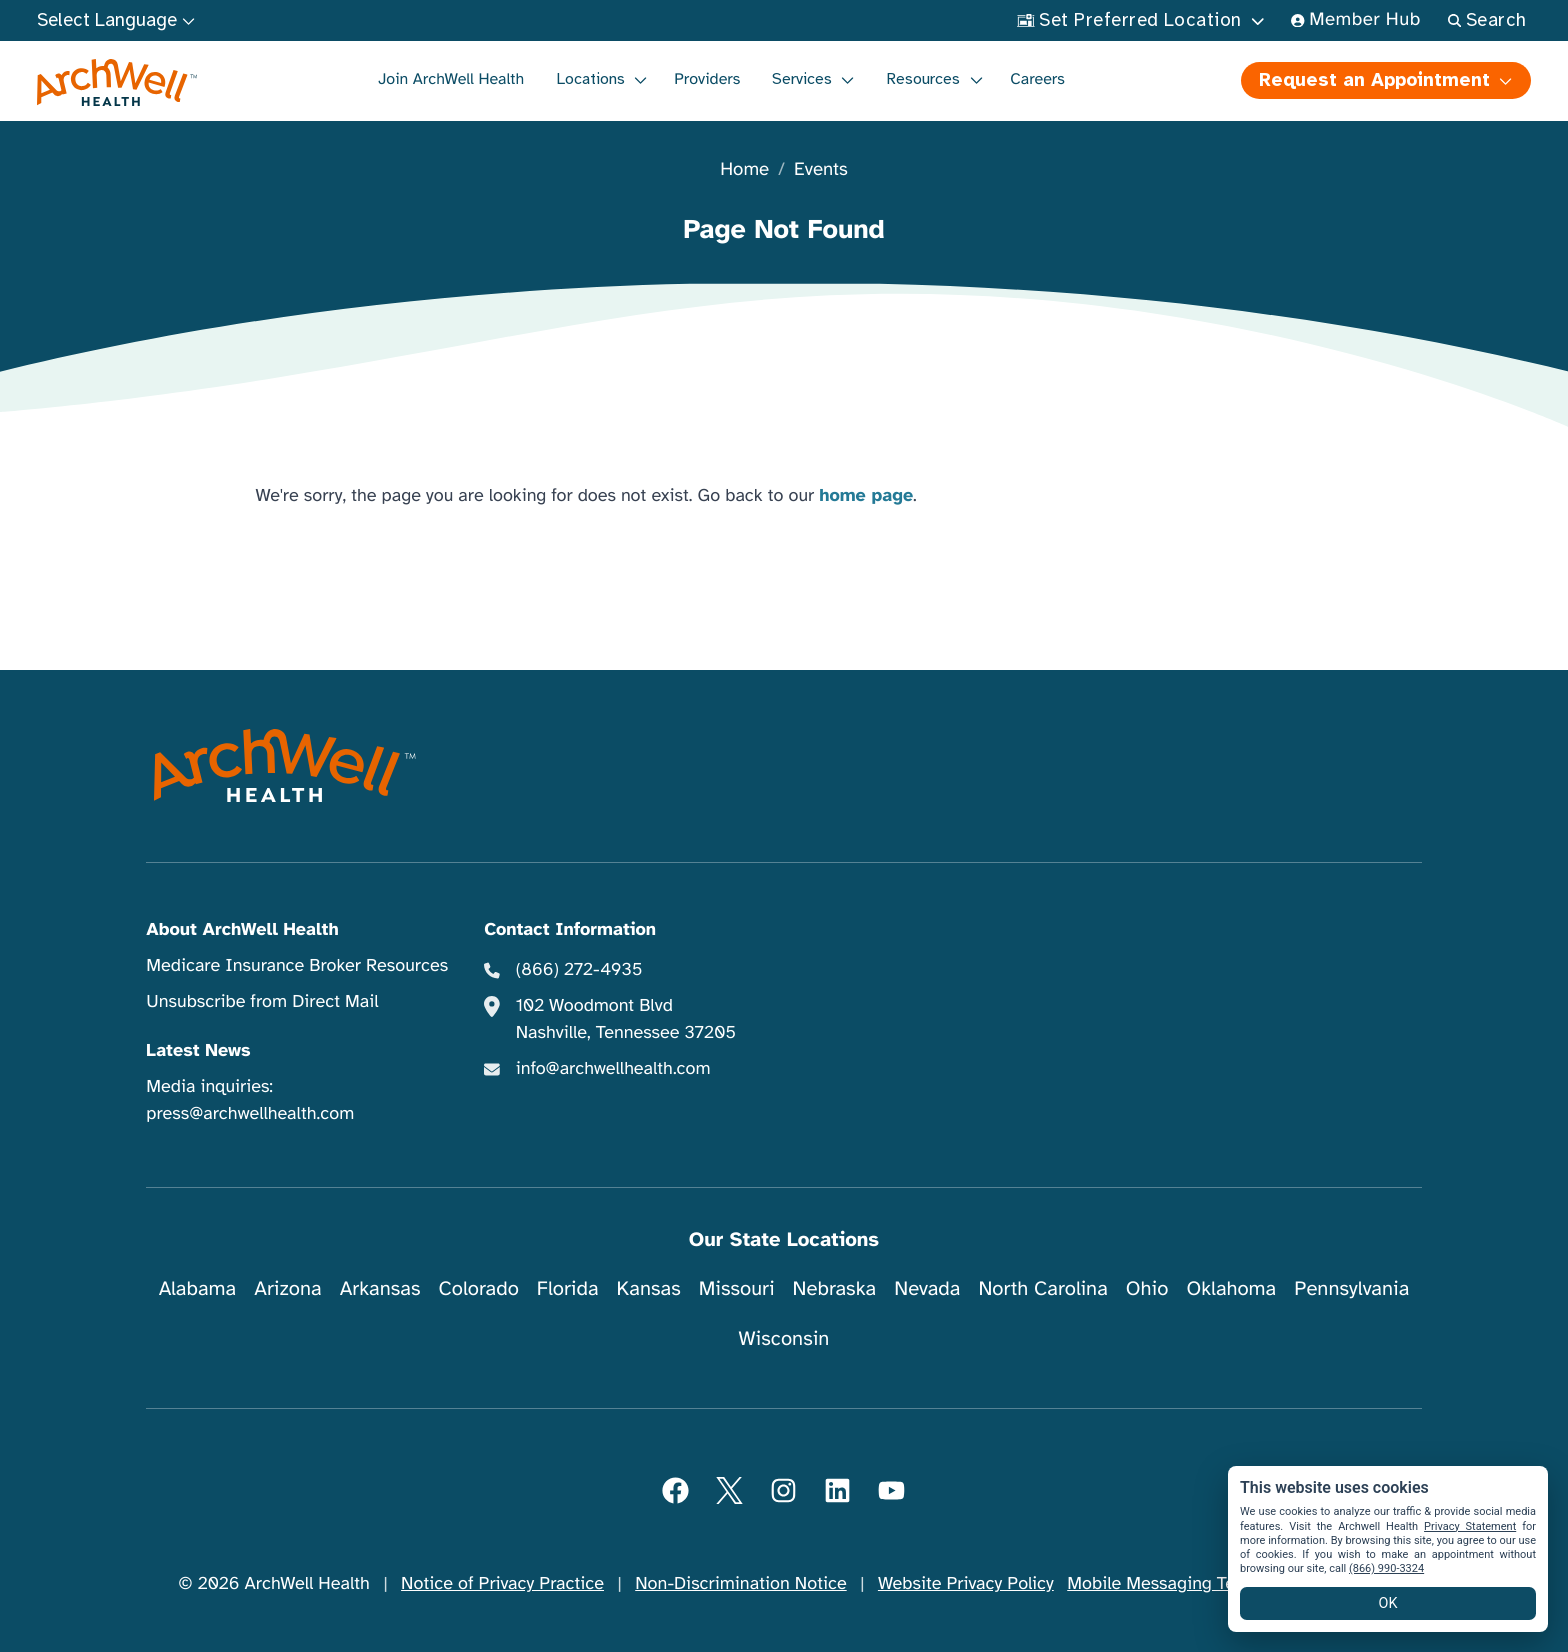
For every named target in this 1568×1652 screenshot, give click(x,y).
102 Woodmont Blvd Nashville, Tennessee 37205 (626, 1019)
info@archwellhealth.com (613, 1069)
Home (744, 170)
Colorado (479, 1288)
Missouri (737, 1288)
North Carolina (1042, 1288)
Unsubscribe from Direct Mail (262, 1002)
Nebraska (835, 1288)
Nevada (927, 1288)
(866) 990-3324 (1386, 1568)
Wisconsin (784, 1338)
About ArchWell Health (242, 930)
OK (1388, 1603)
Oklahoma (1231, 1288)
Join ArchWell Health (451, 79)
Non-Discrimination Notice (740, 1584)
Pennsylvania (1351, 1288)
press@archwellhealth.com (250, 1114)
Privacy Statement (1470, 1526)
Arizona (287, 1288)
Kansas (649, 1288)
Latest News (198, 1051)
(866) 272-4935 (579, 970)
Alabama (198, 1288)
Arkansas (380, 1288)
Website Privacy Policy (966, 1584)
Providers (707, 79)
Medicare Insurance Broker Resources (297, 966)
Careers (1037, 79)
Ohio (1147, 1288)
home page (866, 496)
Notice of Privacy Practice (502, 1584)
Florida (568, 1288)
